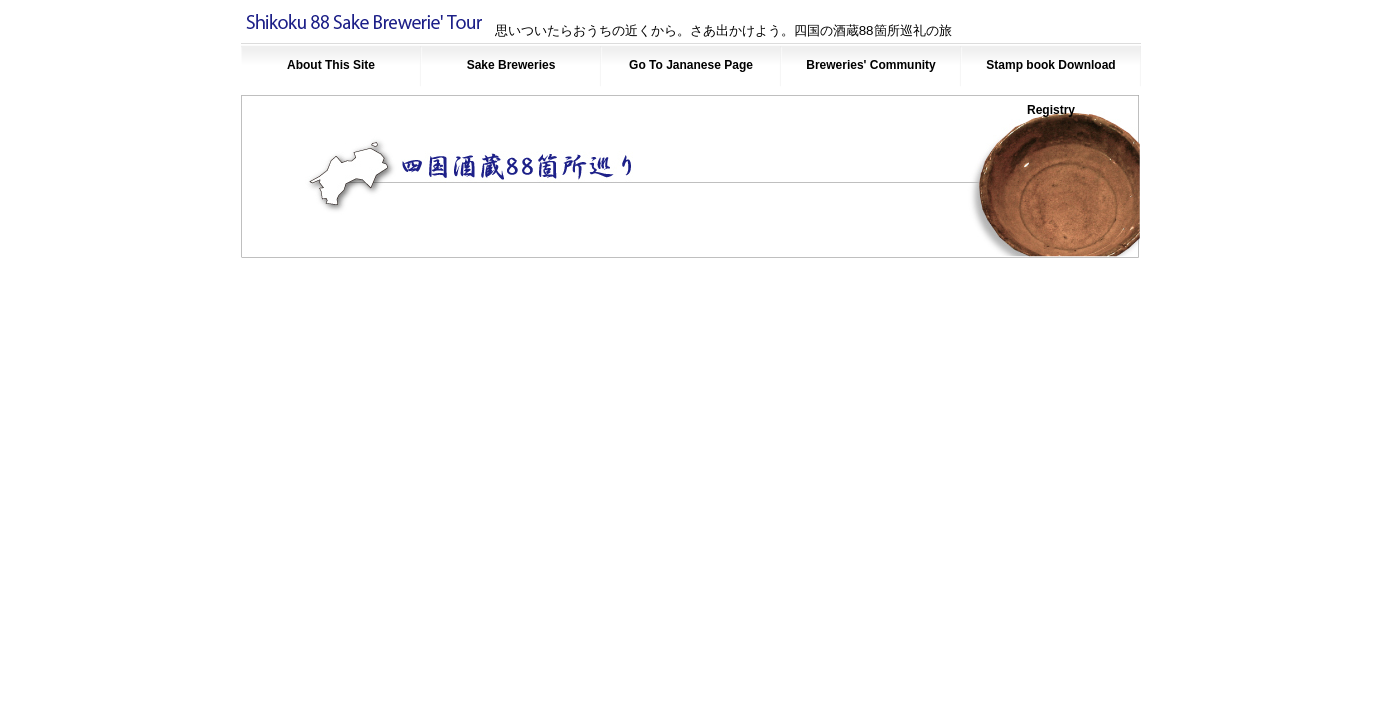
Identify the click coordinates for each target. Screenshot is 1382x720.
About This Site (331, 65)
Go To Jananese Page (691, 65)
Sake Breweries (511, 65)
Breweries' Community (871, 65)
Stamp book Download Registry (1050, 73)
